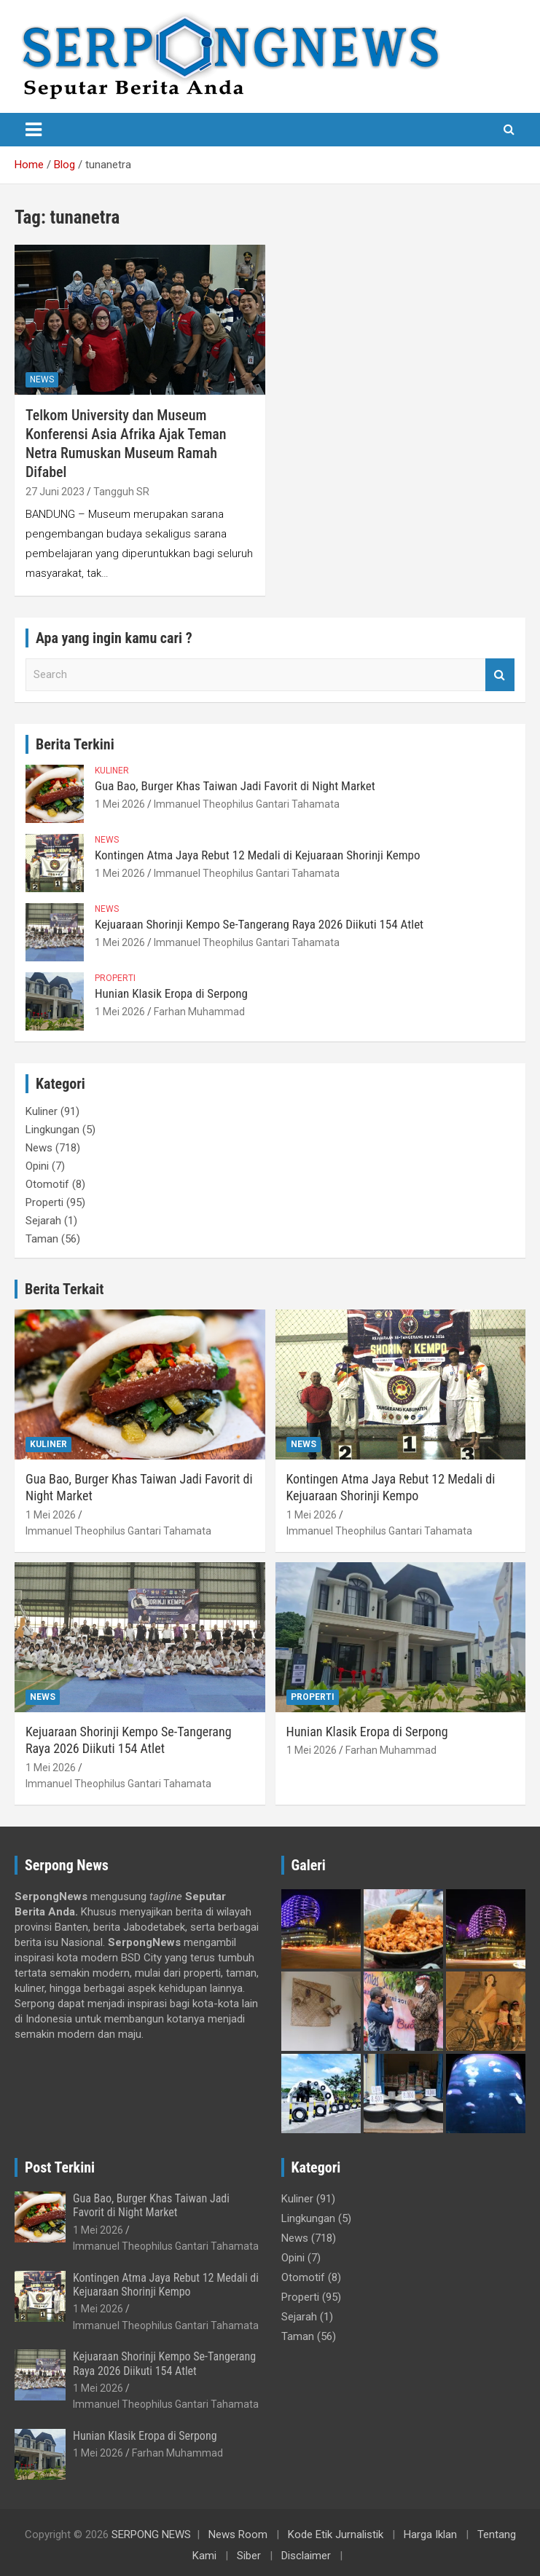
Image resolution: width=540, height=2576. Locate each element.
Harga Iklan (430, 2534)
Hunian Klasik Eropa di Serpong (171, 993)
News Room (237, 2534)
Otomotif (47, 1184)
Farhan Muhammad (199, 1011)
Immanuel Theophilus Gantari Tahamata (247, 804)
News (42, 379)
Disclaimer (306, 2555)
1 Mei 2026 (120, 804)
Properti (115, 978)
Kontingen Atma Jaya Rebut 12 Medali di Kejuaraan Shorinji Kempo (257, 855)
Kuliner (112, 770)
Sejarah (43, 1220)
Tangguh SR (121, 491)
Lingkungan (52, 1129)
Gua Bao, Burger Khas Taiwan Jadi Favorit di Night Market (235, 786)
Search (499, 674)
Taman (42, 1238)
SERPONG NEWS (151, 2534)
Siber (249, 2555)
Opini (37, 1166)
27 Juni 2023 (55, 491)
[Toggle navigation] (33, 129)
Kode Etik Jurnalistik (335, 2534)
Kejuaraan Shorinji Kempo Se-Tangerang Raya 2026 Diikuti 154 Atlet (259, 924)
